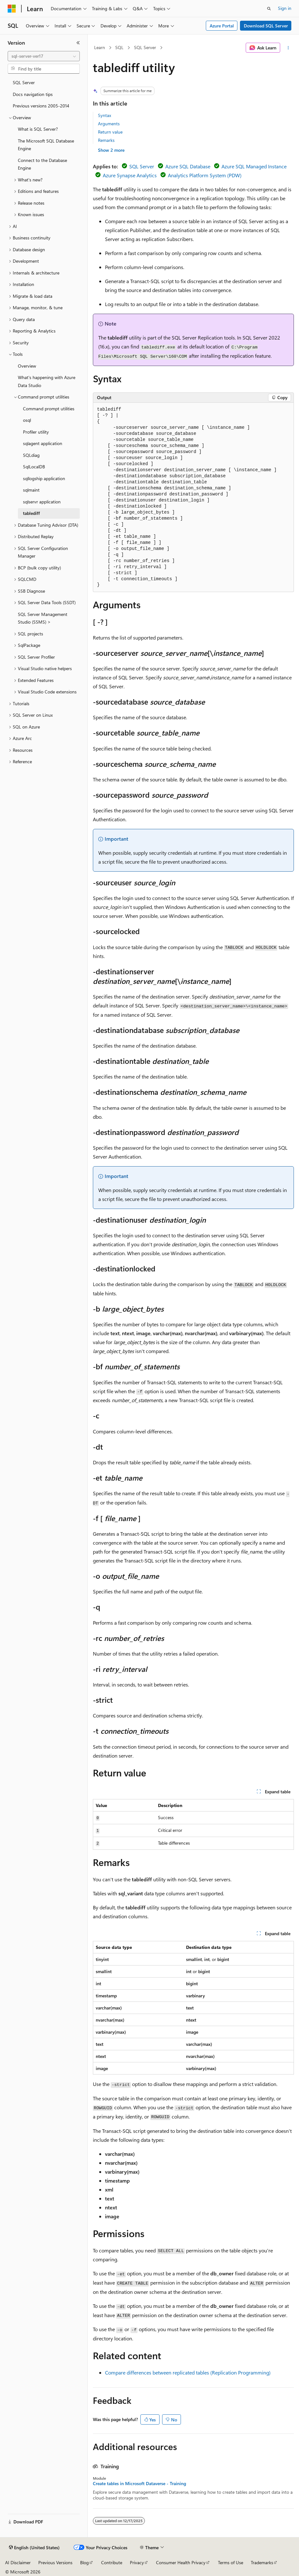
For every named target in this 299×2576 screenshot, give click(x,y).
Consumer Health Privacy (181, 2562)
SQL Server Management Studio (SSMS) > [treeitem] (42, 618)
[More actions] (288, 48)
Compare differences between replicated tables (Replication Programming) (188, 2372)
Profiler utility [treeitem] (36, 432)
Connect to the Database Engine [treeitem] (42, 164)
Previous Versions (55, 2562)
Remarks (106, 140)
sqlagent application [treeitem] (42, 443)
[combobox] (44, 56)
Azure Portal (222, 26)
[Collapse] (78, 42)
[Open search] (269, 8)
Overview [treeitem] (27, 366)
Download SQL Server (266, 26)
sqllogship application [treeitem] (44, 478)
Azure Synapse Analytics (130, 175)
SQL (119, 47)
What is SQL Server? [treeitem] (38, 129)
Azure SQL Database (187, 166)
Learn (99, 47)
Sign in (284, 8)
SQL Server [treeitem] (24, 82)
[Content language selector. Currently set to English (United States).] (34, 2548)
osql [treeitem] (27, 420)
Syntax (104, 115)
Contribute (111, 2562)
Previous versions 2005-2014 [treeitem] (41, 106)
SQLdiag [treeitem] (31, 455)
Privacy (137, 2562)
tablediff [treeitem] (31, 513)
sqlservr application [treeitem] (42, 502)
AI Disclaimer (18, 2562)
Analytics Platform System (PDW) (205, 175)
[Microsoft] (12, 8)
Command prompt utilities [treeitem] (48, 409)
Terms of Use (230, 2562)
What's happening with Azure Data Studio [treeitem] (46, 381)
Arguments (109, 124)
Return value (110, 132)
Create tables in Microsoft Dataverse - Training (139, 2483)
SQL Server (145, 47)
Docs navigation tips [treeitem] (33, 94)
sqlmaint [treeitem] (31, 490)
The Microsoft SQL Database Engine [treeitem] (46, 145)
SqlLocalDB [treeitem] (34, 467)
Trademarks (262, 2562)
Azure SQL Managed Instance (254, 166)
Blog (84, 2562)
